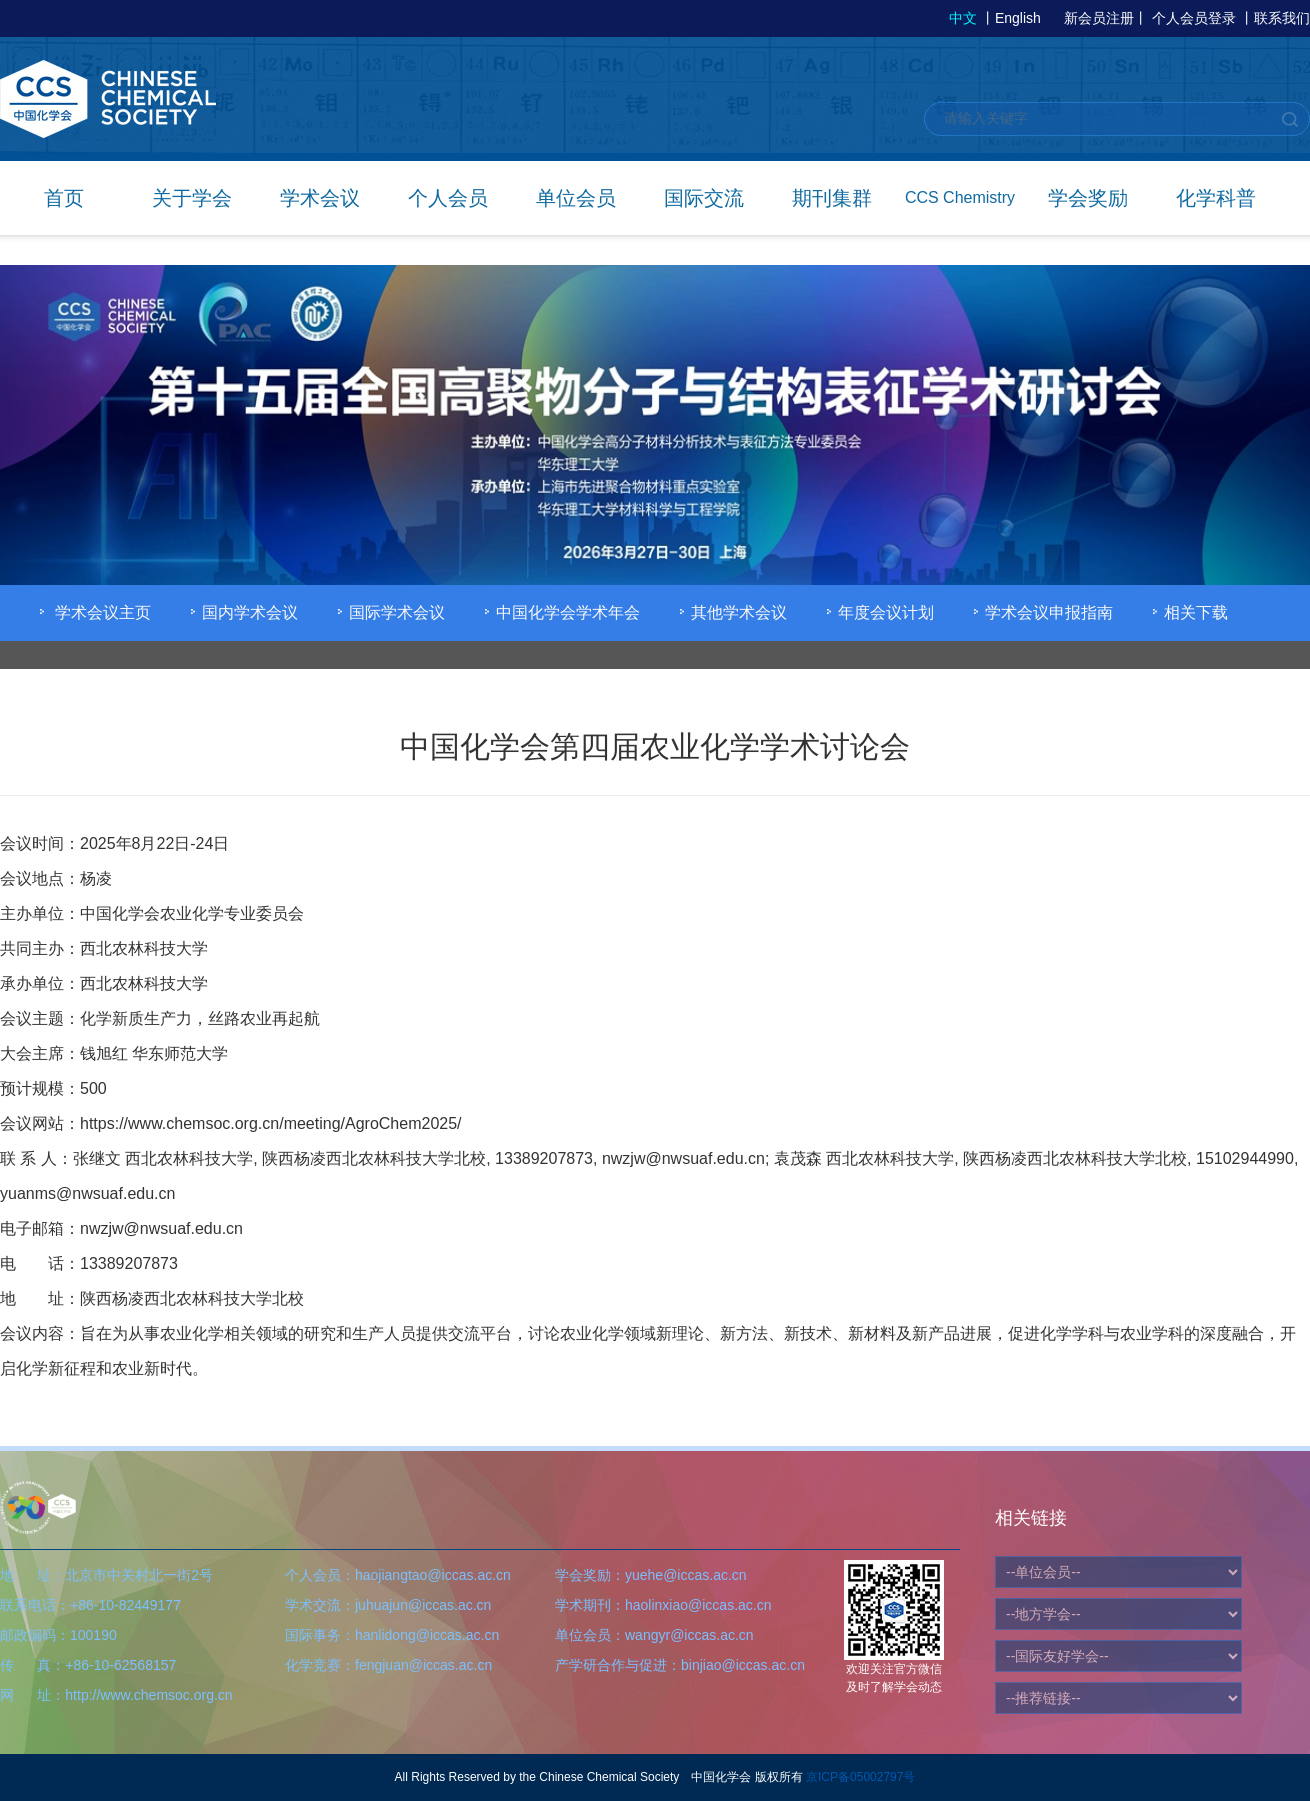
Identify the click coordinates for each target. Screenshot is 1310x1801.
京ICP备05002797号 (860, 1777)
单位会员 (576, 198)
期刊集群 (832, 198)
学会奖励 (1088, 198)
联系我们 (1282, 18)
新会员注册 (1099, 18)
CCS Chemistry (960, 197)
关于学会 (192, 198)
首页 (64, 198)
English (1018, 18)
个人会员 (448, 198)
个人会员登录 (1194, 18)
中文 (963, 18)
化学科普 (1216, 198)
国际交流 (704, 198)
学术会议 (320, 198)
